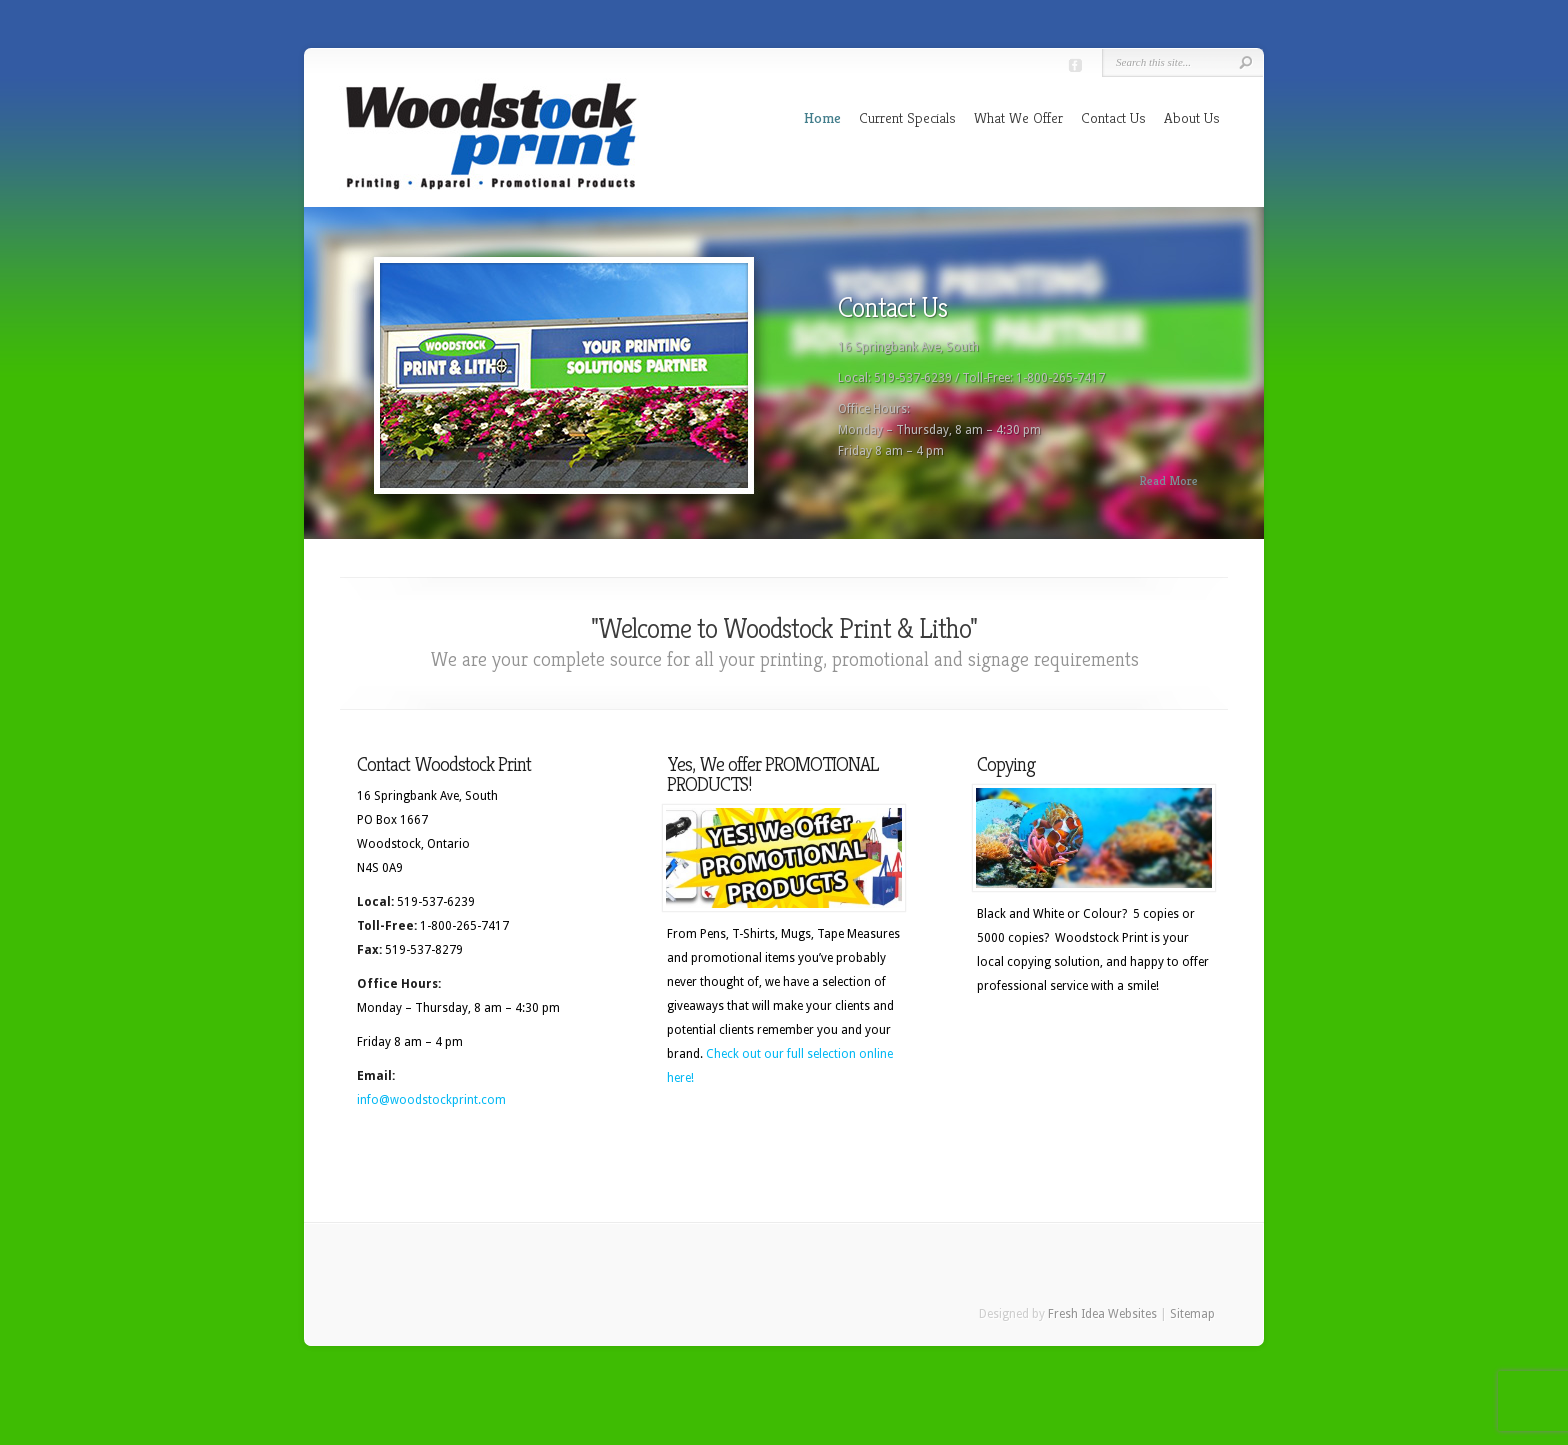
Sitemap (1192, 1314)
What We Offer (1018, 117)
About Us (1192, 117)
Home (822, 117)
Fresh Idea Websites (1102, 1314)
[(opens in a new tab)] (784, 858)
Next (1250, 382)
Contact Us (1113, 117)
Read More (1168, 480)
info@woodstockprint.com (431, 1100)
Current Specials (907, 117)
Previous (318, 382)
